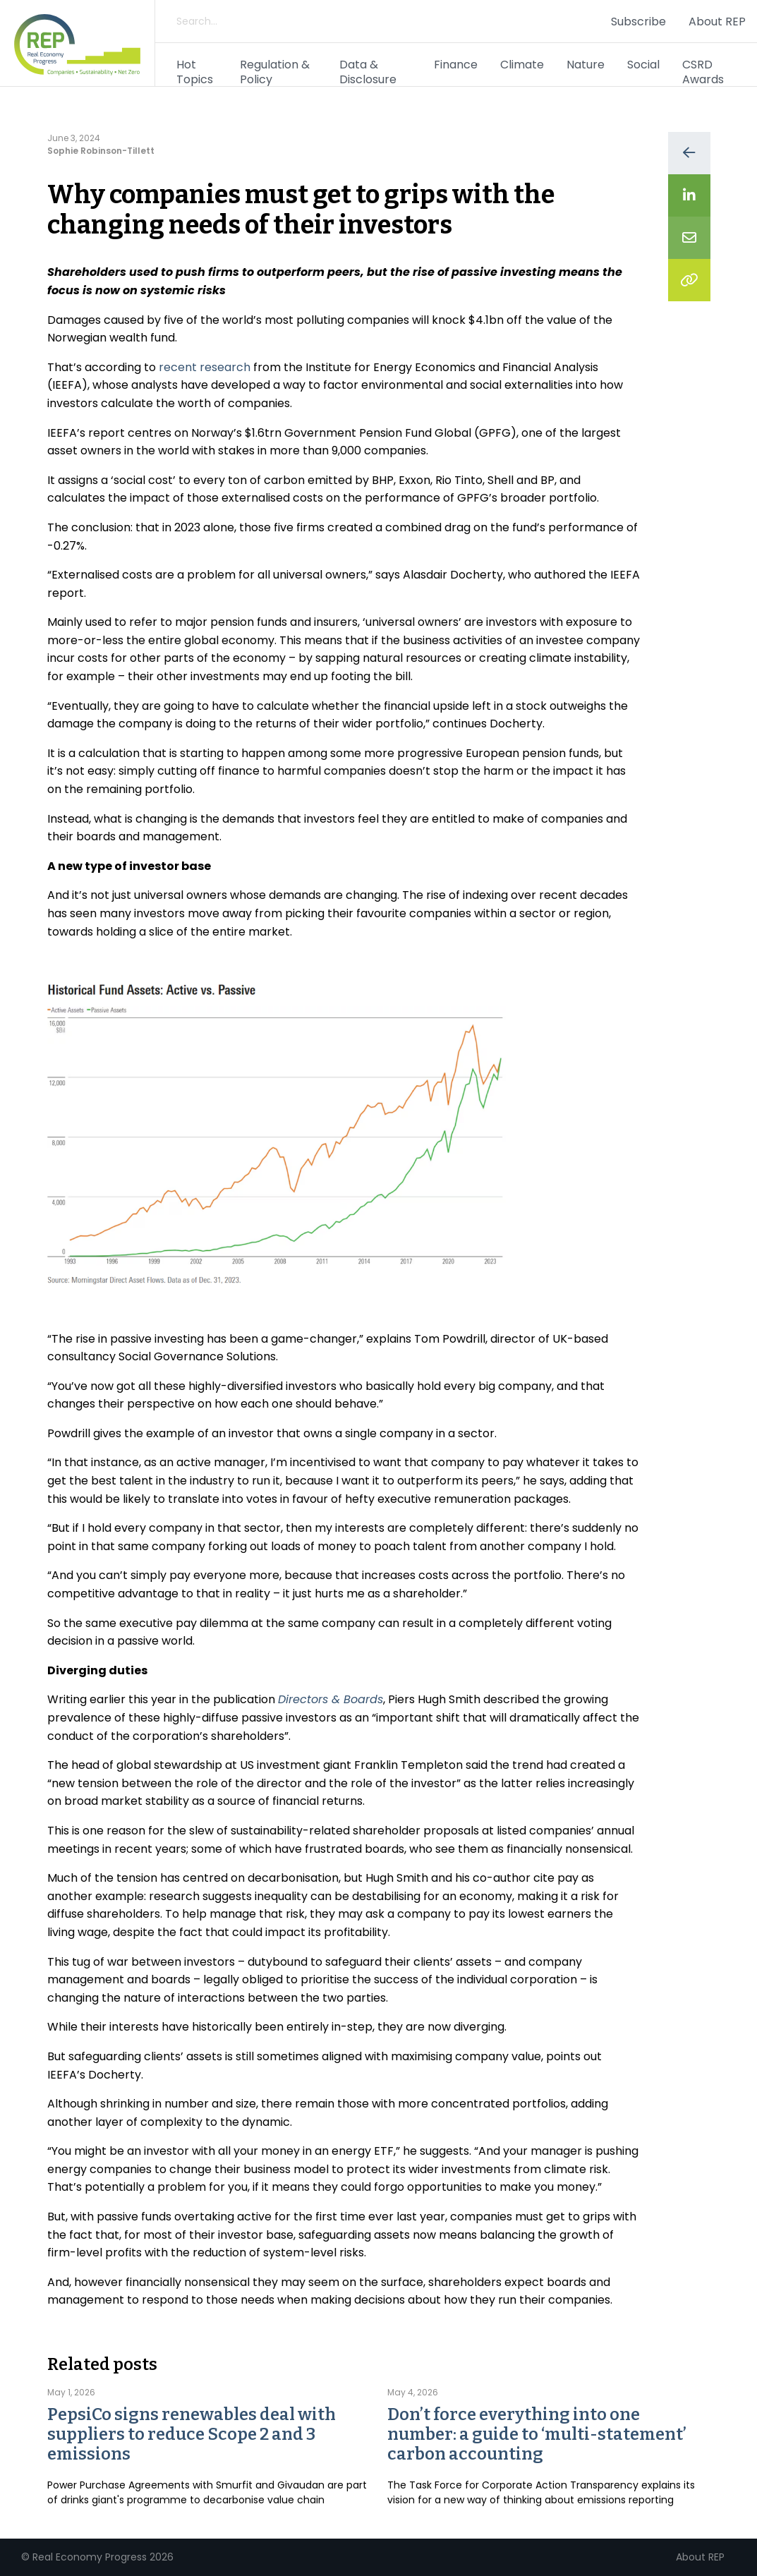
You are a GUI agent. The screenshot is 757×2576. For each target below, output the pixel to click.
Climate (522, 64)
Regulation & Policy (275, 71)
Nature (586, 64)
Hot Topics (194, 71)
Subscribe (638, 21)
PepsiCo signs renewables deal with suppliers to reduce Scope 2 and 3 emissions (191, 2434)
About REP (717, 21)
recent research (204, 367)
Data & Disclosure (367, 71)
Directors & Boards (330, 1699)
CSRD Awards (703, 71)
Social (643, 64)
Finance (456, 64)
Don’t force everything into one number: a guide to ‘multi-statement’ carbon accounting (536, 2434)
